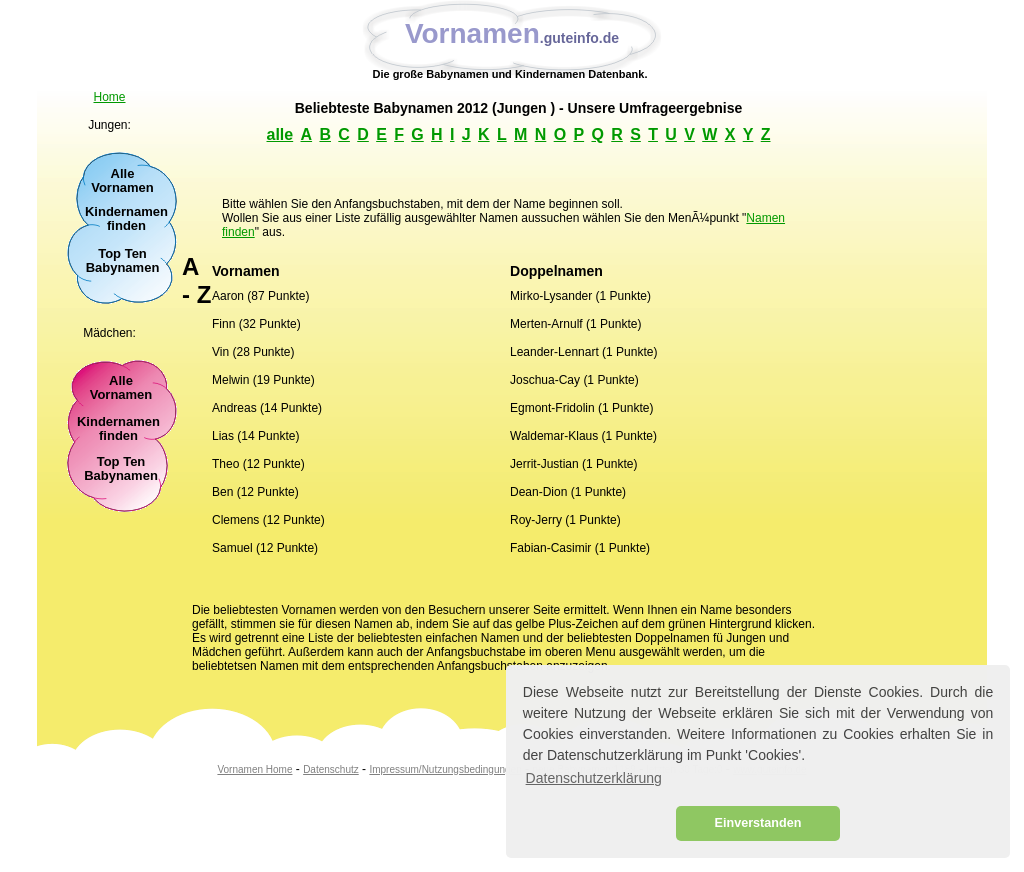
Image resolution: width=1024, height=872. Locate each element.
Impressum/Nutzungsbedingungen (445, 769)
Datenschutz (331, 769)
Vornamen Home (254, 769)
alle (280, 134)
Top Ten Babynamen (123, 261)
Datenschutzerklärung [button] (594, 778)
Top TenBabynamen (121, 469)
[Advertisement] (122, 585)
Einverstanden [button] (758, 823)
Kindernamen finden (126, 219)
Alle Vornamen (122, 181)
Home (109, 97)
